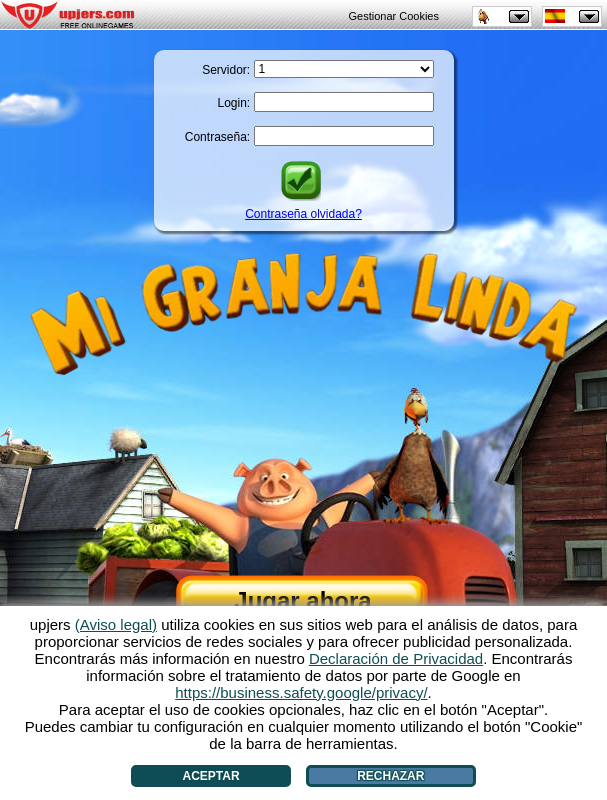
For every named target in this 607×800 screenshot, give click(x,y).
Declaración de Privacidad (396, 658)
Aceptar (211, 776)
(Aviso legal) (116, 624)
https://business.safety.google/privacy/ (301, 692)
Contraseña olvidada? (303, 214)
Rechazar (390, 776)
